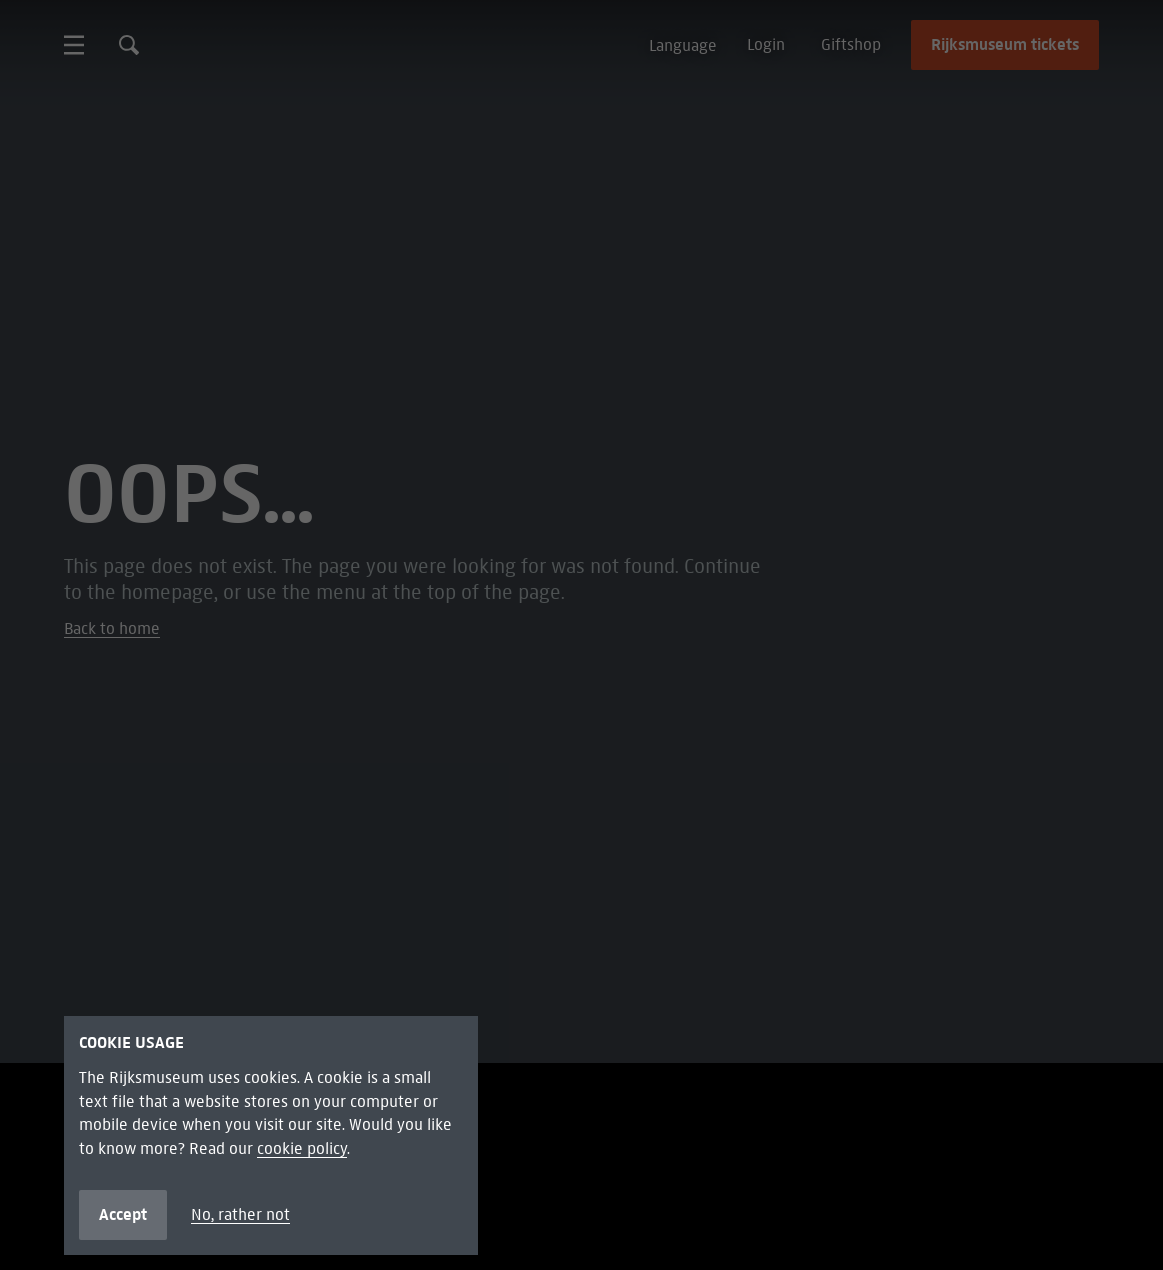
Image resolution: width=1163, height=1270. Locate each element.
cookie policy (302, 1148)
